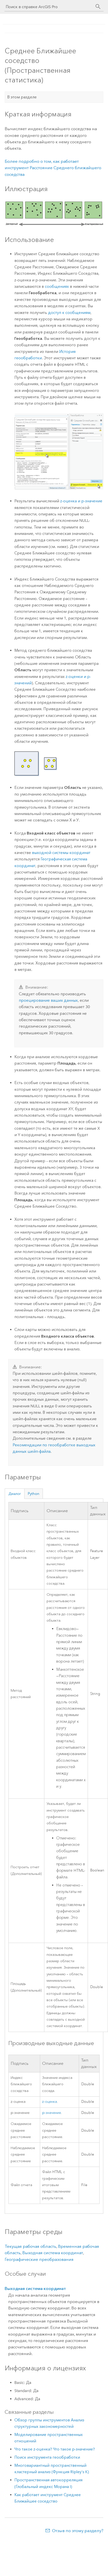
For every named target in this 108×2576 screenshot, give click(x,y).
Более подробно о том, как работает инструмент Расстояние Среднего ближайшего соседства (53, 168)
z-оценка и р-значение (81, 501)
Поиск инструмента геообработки (47, 2457)
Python (33, 1493)
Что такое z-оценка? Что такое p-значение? (54, 2449)
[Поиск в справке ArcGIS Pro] (49, 6)
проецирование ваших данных (48, 1000)
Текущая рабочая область (30, 2246)
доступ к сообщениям (69, 312)
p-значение (51, 2112)
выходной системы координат (61, 852)
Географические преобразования (39, 2259)
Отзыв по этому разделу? (77, 2530)
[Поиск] (98, 6)
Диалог (14, 1493)
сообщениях (57, 286)
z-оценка (49, 2101)
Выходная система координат (52, 2252)
